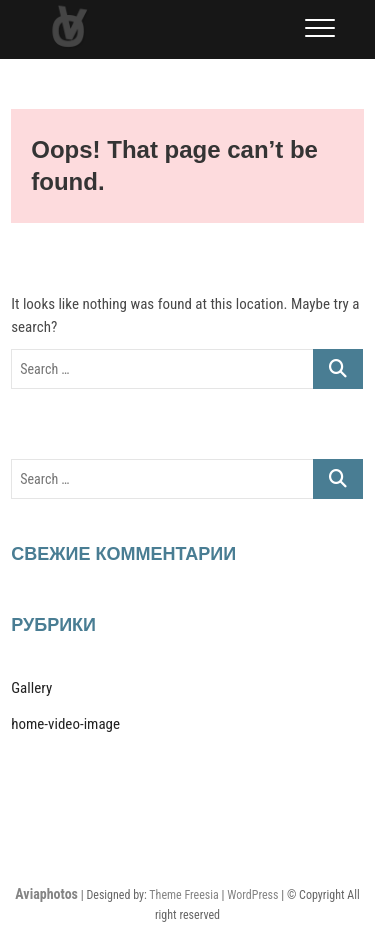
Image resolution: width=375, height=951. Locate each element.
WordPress (252, 895)
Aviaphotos (46, 894)
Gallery (31, 688)
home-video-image (65, 724)
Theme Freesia (183, 895)
